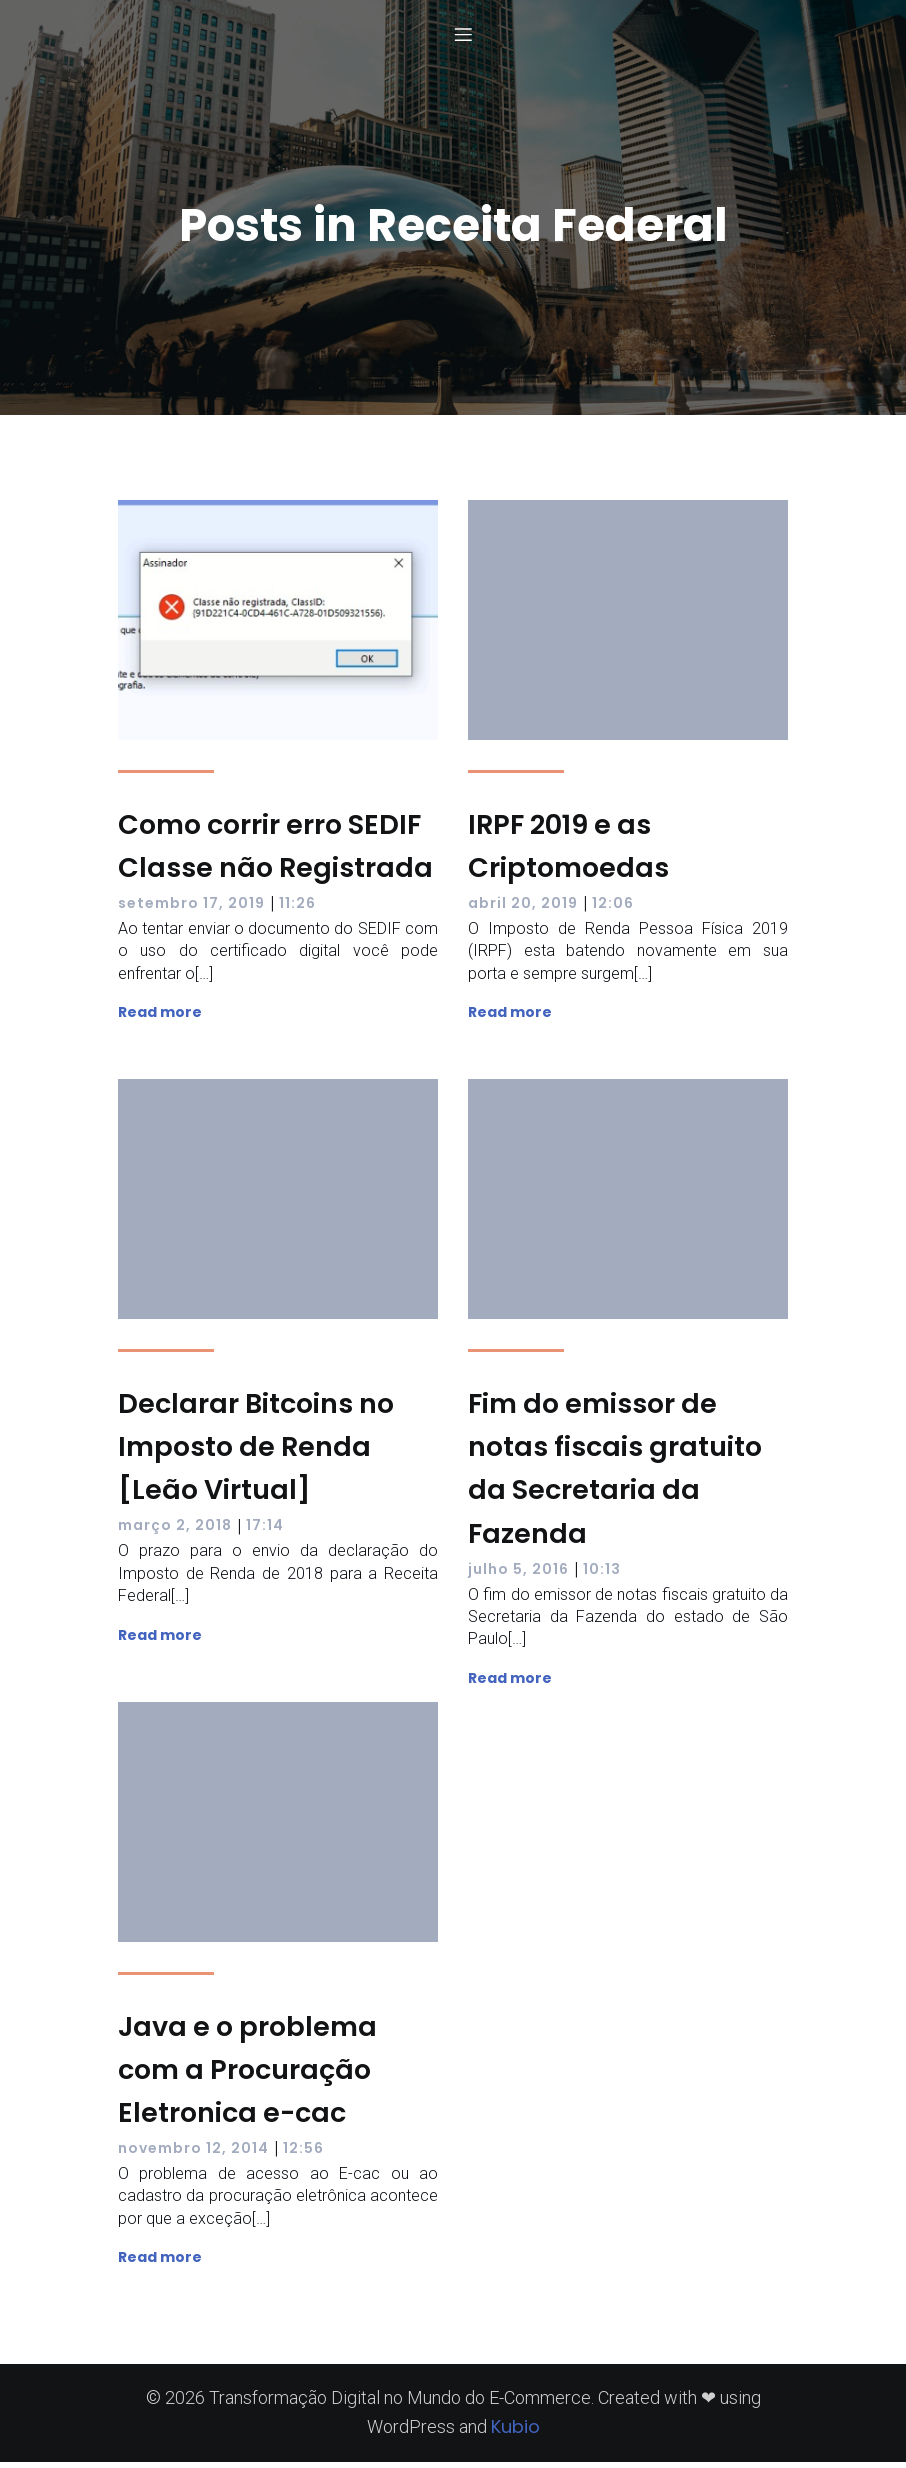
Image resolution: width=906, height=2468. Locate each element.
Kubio (515, 2432)
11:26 (297, 909)
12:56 (303, 2154)
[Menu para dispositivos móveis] (463, 37)
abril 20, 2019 (523, 909)
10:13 (602, 1575)
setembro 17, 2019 (191, 909)
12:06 (613, 909)
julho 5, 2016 (518, 1575)
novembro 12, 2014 (193, 2154)
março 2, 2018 (175, 1531)
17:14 (265, 1531)
